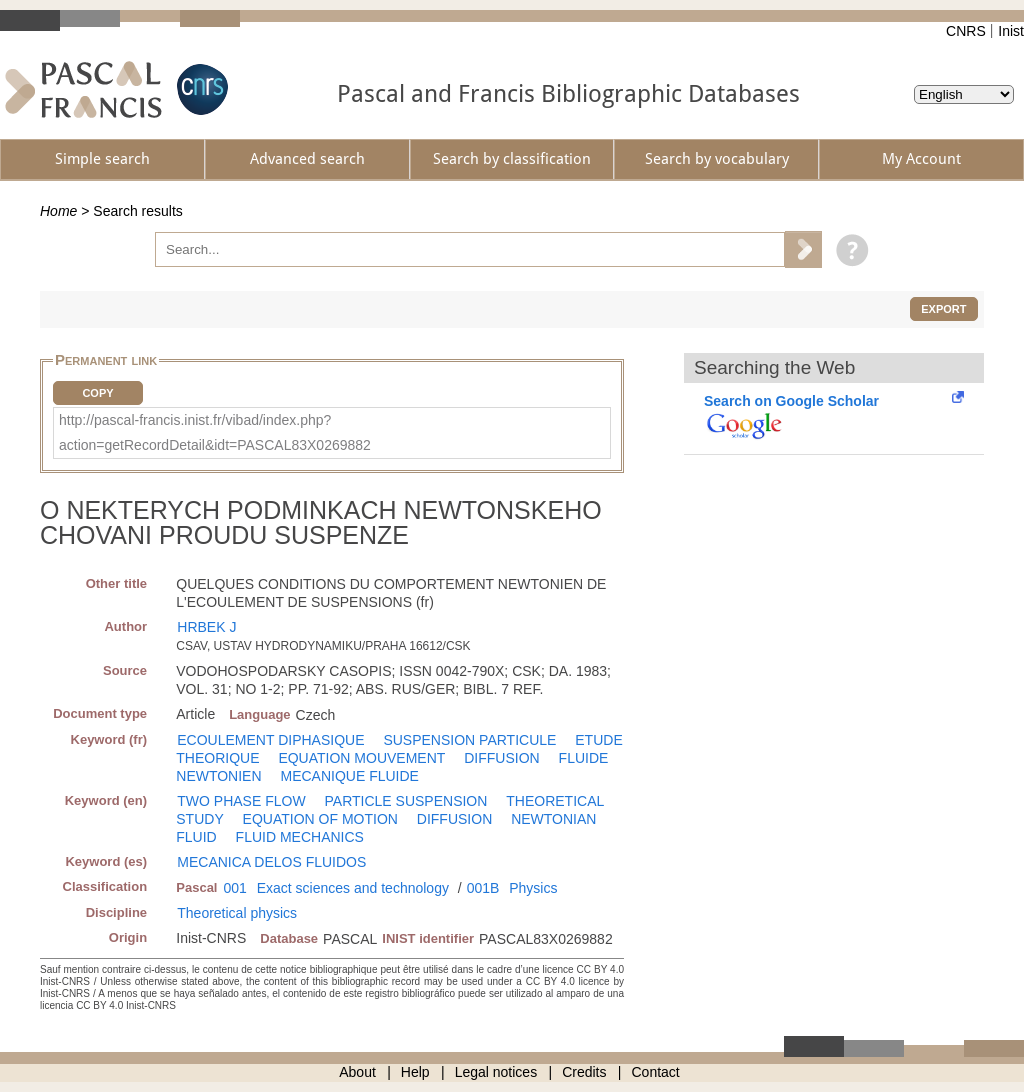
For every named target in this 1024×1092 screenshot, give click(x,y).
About (357, 1072)
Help (415, 1072)
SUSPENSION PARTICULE (469, 740)
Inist (1011, 31)
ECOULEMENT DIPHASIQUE (270, 740)
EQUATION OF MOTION (320, 819)
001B (483, 888)
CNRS (966, 31)
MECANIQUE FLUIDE (349, 776)
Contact (656, 1072)
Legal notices (496, 1072)
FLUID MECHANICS (300, 837)
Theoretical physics (237, 913)
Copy (97, 393)
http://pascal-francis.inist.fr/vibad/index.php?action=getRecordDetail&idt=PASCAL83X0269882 (215, 432)
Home (58, 211)
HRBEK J (206, 627)
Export (943, 309)
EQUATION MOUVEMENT (361, 758)
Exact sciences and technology (353, 888)
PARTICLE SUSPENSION (406, 801)
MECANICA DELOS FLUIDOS (271, 862)
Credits (584, 1072)
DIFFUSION (501, 758)
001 (234, 888)
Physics (533, 888)
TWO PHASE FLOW (241, 801)
